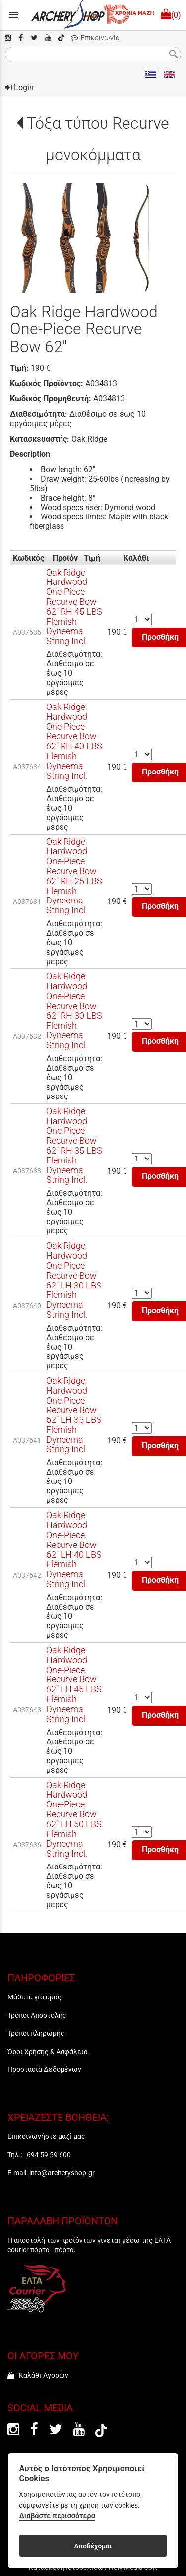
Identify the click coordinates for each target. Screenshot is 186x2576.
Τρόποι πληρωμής (35, 2033)
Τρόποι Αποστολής (36, 2015)
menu (14, 15)
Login (19, 87)
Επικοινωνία (95, 38)
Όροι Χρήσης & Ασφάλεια (47, 2052)
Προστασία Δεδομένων (44, 2069)
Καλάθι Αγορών (37, 2375)
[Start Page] (93, 15)
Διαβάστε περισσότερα (57, 2516)
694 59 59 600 (49, 2155)
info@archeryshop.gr (62, 2173)
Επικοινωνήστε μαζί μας (46, 2136)
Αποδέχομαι (93, 2546)
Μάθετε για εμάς (34, 1997)
